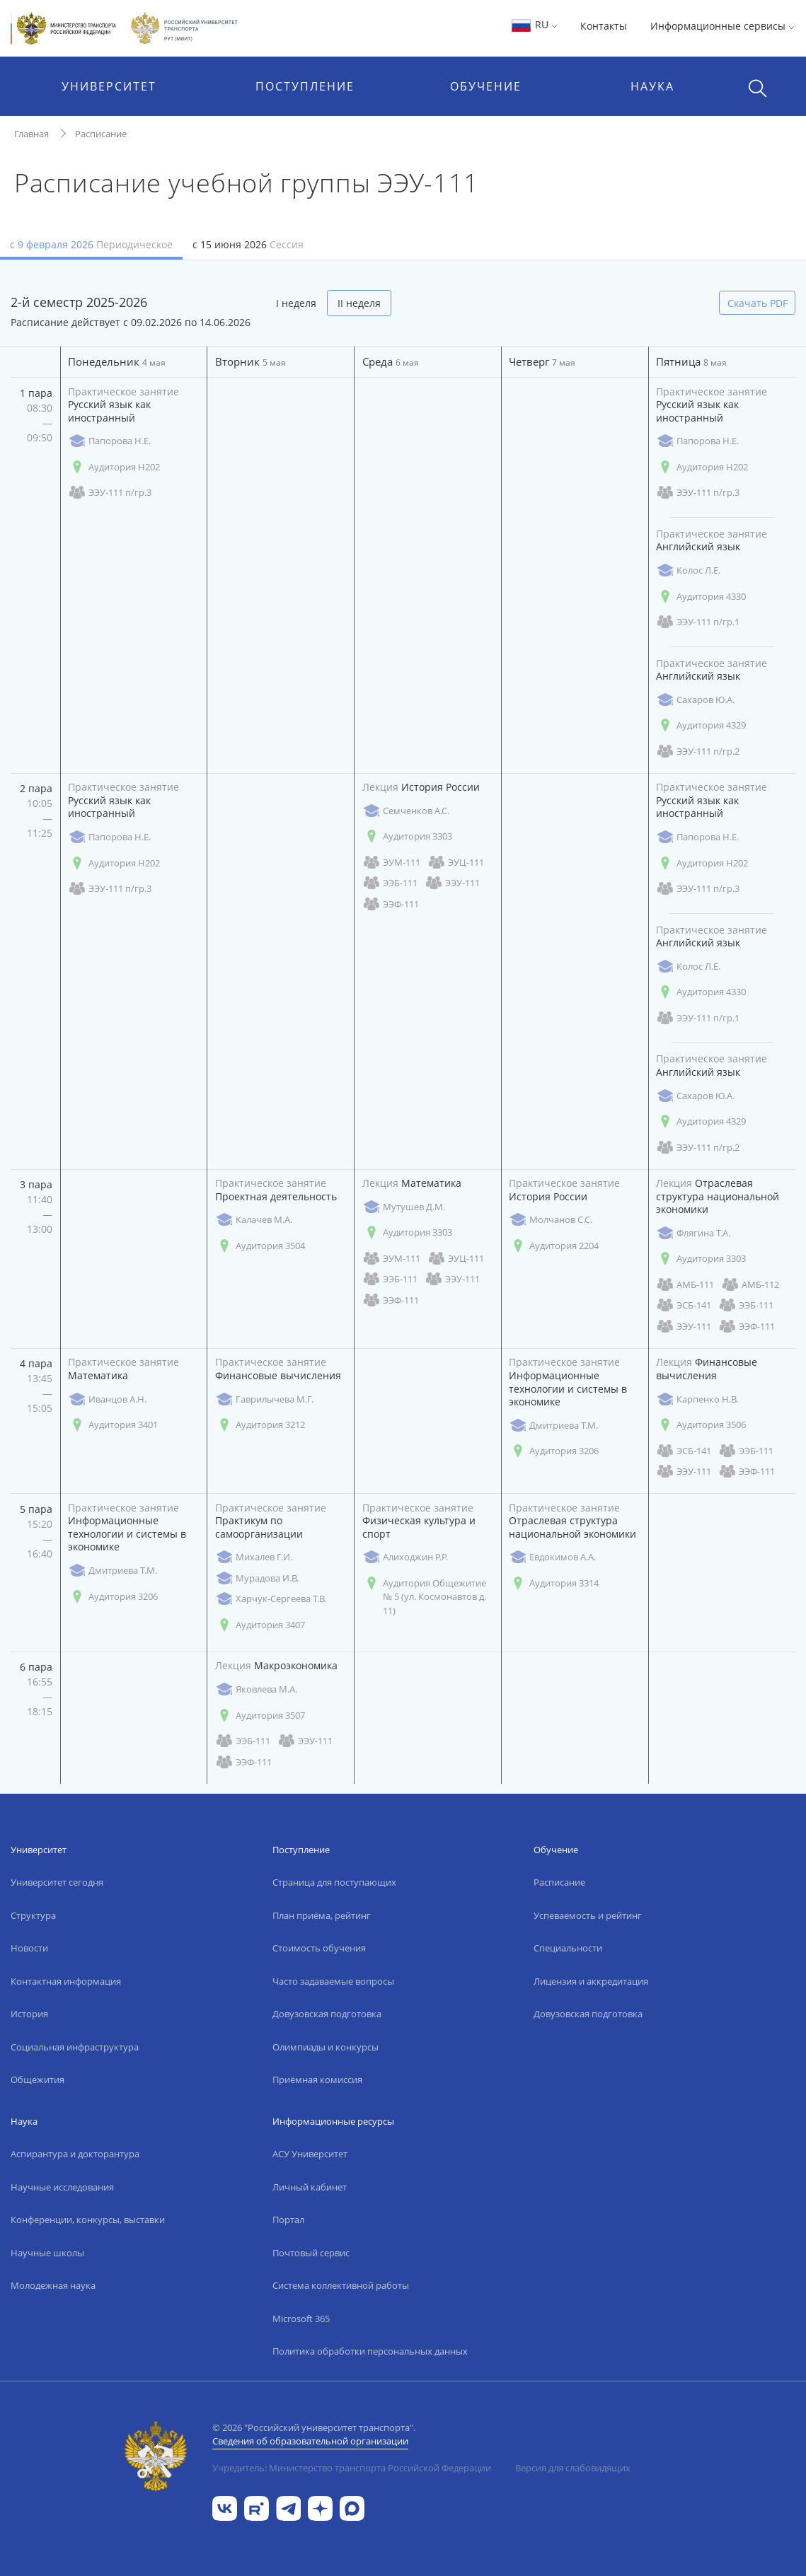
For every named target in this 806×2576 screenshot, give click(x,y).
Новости (29, 1948)
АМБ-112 (750, 1285)
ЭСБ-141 (683, 1305)
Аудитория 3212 (260, 1425)
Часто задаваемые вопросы (333, 1981)
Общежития (37, 2079)
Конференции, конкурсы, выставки (88, 2219)
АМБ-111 (685, 1285)
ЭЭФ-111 (390, 904)
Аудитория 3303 (407, 836)
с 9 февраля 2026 (91, 244)
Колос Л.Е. (688, 570)
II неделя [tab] (359, 303)
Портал (288, 2219)
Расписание (101, 133)
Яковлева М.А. (256, 1689)
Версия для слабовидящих (573, 2467)
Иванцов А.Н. (107, 1399)
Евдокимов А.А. (552, 1557)
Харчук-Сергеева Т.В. (270, 1599)
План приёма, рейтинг (321, 1915)
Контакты (603, 26)
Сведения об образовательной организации (310, 2441)
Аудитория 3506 (701, 1425)
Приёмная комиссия (317, 2079)
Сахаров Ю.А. (695, 700)
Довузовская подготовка (326, 2013)
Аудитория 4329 (701, 725)
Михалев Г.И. (253, 1557)
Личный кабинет (309, 2187)
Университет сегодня (57, 1882)
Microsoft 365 (301, 2318)
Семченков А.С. (405, 811)
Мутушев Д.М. (403, 1207)
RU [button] (534, 24)
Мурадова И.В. (257, 1578)
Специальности (568, 1948)
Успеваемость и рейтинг (588, 1915)
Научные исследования (62, 2187)
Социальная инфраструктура (75, 2047)
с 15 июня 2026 (248, 244)
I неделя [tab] (296, 303)
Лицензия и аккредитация (591, 1981)
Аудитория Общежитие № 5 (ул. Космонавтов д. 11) (424, 1597)
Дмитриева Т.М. (553, 1425)
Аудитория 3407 (260, 1625)
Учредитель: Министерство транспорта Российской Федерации (351, 2467)
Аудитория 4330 (701, 596)
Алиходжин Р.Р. (405, 1557)
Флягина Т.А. (693, 1233)
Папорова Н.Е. (109, 441)
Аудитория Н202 (114, 467)
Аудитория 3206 (554, 1451)
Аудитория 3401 (113, 1425)
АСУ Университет (309, 2153)
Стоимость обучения (319, 1948)
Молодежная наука (53, 2285)
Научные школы (47, 2252)
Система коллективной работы (340, 2285)
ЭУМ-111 (391, 862)
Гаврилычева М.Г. (264, 1399)
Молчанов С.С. (550, 1219)
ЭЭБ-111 (390, 883)
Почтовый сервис (311, 2252)
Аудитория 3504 (260, 1246)
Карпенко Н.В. (697, 1399)
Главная (31, 133)
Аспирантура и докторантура (75, 2153)
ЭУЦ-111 (455, 862)
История (29, 2013)
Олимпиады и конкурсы (325, 2047)
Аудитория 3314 (554, 1583)
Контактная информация (66, 1981)
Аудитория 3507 (260, 1715)
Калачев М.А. (253, 1219)
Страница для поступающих (334, 1882)
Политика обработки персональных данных (370, 2351)
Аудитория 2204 (554, 1246)
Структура (33, 1915)
